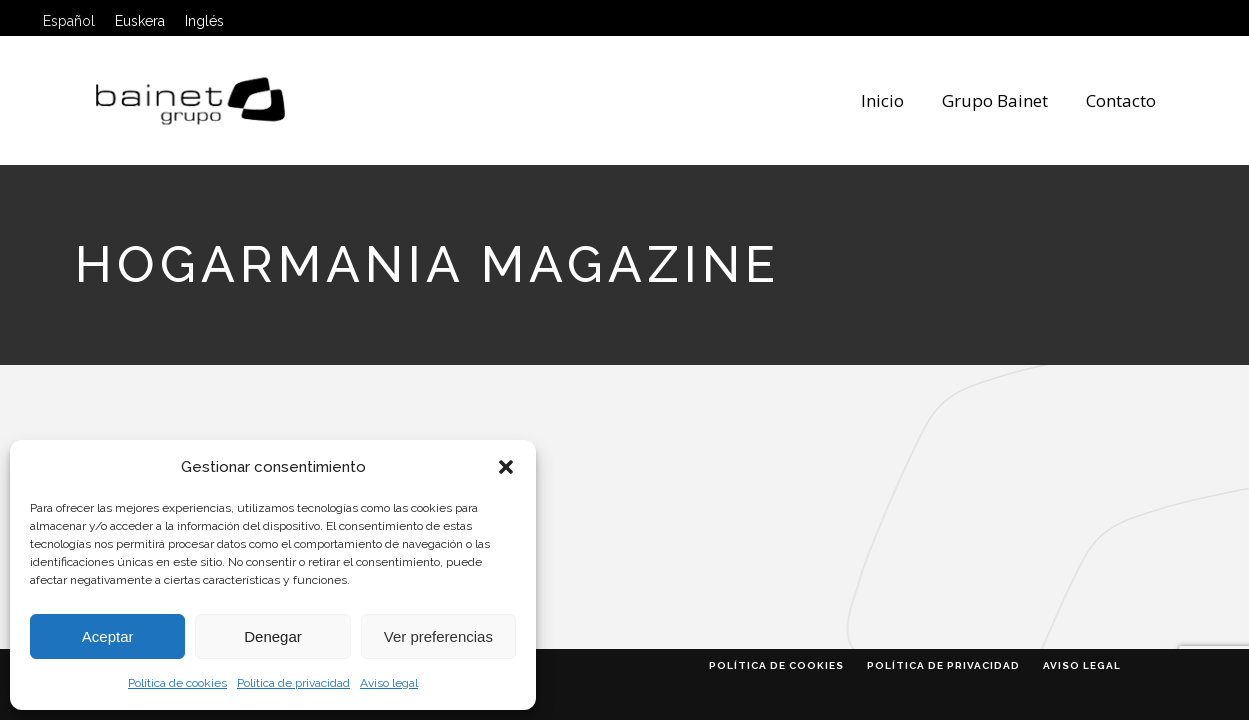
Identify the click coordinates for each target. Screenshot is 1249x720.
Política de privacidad (293, 683)
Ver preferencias (438, 636)
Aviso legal (389, 683)
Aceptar (108, 636)
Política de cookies (177, 683)
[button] (506, 467)
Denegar (273, 636)
